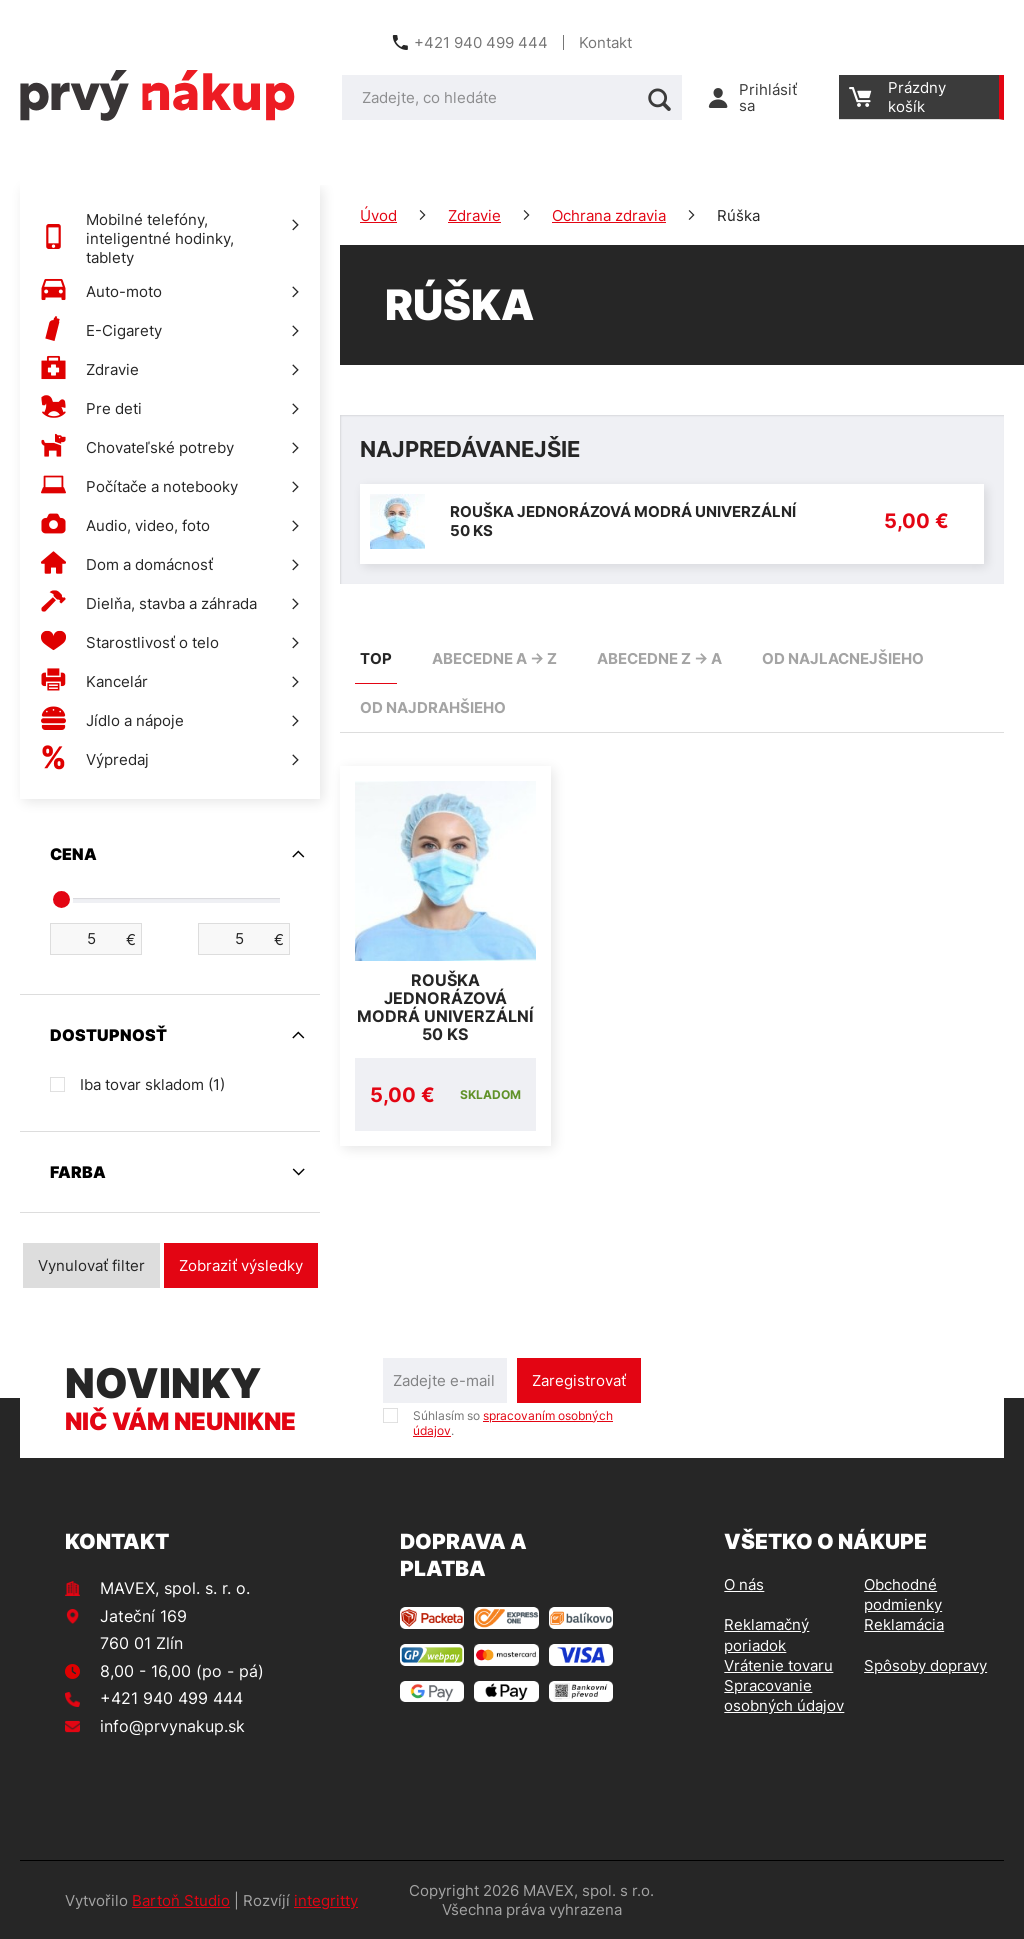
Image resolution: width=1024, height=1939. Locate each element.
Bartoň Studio (181, 1900)
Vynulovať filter (91, 1265)
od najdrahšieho (433, 707)
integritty (326, 1900)
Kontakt (605, 42)
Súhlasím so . (513, 1423)
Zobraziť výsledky (241, 1265)
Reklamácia (904, 1624)
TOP (376, 658)
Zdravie (474, 215)
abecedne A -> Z (494, 658)
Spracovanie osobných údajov (784, 1695)
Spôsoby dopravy (925, 1665)
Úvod (378, 215)
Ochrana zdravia (609, 215)
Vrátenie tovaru (778, 1665)
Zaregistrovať (579, 1380)
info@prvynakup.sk (172, 1726)
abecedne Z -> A (659, 658)
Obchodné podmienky (903, 1594)
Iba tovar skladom (152, 1084)
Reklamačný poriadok (766, 1634)
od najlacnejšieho (843, 658)
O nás (744, 1584)
